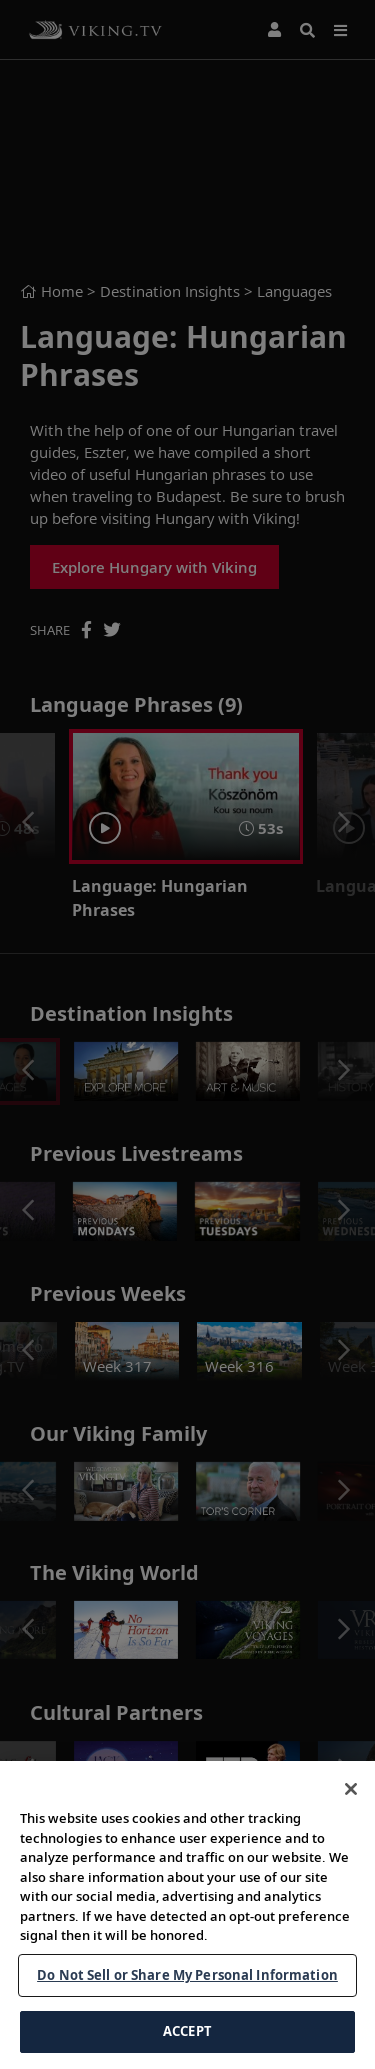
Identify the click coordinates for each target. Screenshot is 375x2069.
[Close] (351, 1789)
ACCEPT (187, 2031)
